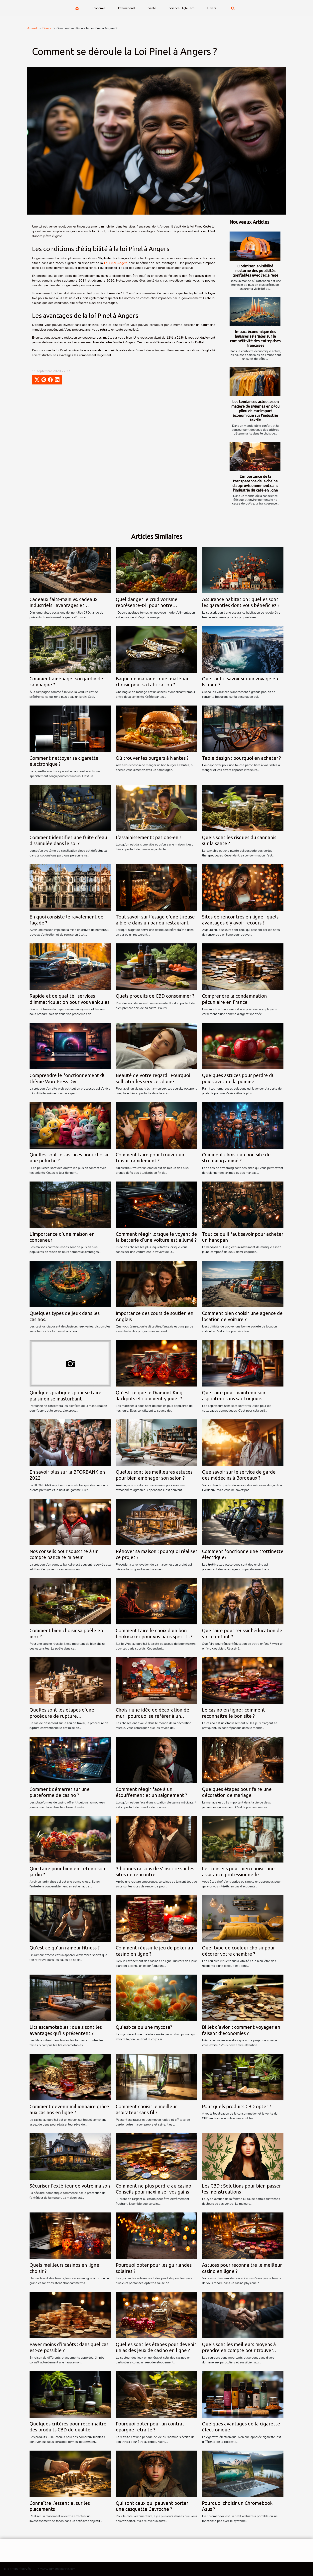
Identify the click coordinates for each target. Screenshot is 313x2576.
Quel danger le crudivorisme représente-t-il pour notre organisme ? (146, 605)
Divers (211, 8)
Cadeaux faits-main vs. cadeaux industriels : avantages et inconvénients (63, 605)
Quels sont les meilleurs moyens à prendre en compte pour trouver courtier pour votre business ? (239, 2350)
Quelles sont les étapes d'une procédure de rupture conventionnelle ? (62, 1716)
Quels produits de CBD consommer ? (155, 996)
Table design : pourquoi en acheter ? (241, 758)
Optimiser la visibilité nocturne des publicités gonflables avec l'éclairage (255, 270)
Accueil (32, 28)
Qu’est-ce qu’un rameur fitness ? (65, 1947)
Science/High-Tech (181, 8)
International (126, 8)
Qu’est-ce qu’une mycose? (144, 2027)
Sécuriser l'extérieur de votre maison (70, 2186)
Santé (152, 8)
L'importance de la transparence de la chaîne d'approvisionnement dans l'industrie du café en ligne (255, 483)
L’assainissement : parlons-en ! (148, 837)
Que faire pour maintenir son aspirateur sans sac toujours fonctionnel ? (233, 1398)
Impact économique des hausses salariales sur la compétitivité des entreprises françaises (255, 338)
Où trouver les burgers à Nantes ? (152, 758)
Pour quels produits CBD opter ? (236, 2106)
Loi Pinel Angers (116, 263)
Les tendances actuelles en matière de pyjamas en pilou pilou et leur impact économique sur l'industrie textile (255, 410)
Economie (98, 8)
